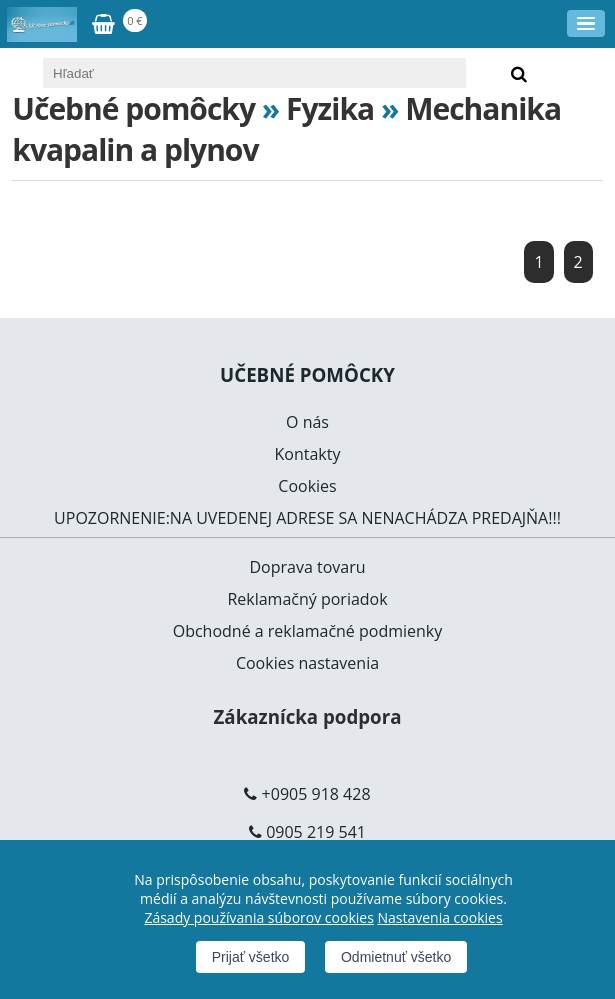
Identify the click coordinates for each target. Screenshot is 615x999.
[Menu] (586, 23)
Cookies (307, 486)
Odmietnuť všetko (396, 957)
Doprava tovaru (307, 567)
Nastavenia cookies (439, 917)
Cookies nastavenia (307, 663)
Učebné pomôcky (133, 108)
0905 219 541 (316, 832)
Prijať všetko (251, 957)
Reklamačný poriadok (307, 599)
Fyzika (330, 108)
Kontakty (308, 454)
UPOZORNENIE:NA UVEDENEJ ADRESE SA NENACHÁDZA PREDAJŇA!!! (307, 518)
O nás (307, 422)
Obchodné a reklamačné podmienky (308, 631)
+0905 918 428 (316, 794)
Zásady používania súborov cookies (258, 917)
